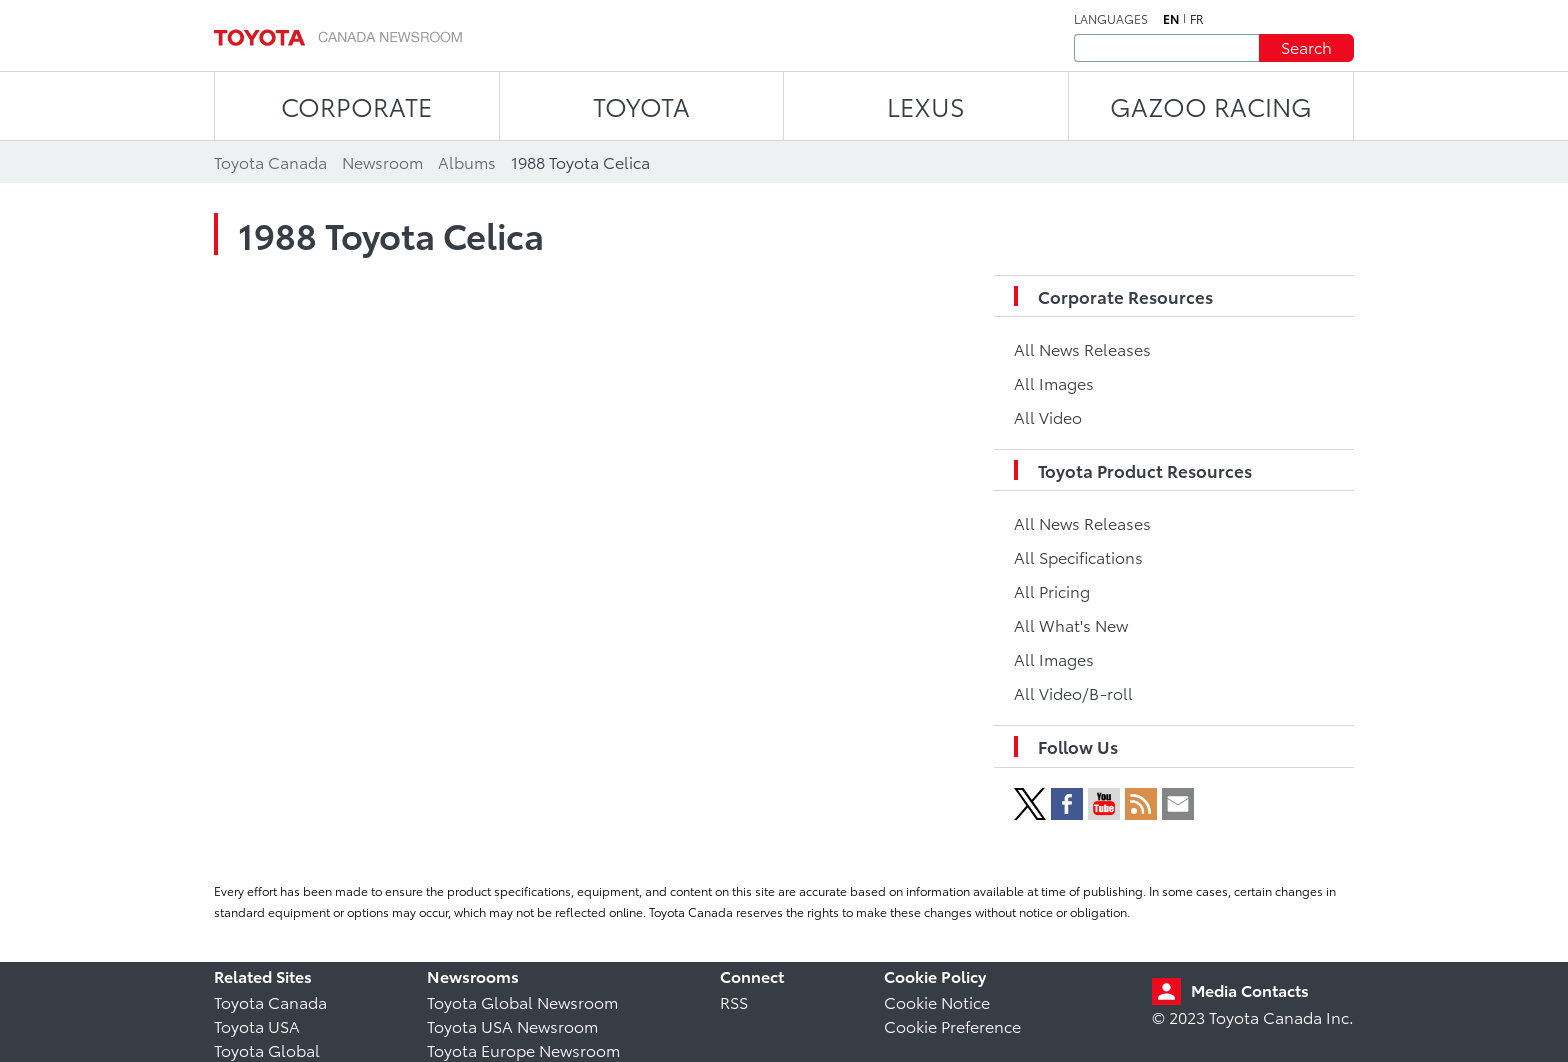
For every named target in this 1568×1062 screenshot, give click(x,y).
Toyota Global (267, 1049)
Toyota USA (257, 1025)
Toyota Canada (270, 1001)
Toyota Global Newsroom (522, 1001)
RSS (734, 1001)
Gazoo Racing (1211, 105)
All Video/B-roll (1073, 692)
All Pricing (1052, 590)
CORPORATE (356, 105)
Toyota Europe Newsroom (523, 1049)
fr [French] (1197, 19)
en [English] (1171, 19)
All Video (1048, 416)
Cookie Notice (937, 1001)
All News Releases (1082, 348)
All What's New (1071, 624)
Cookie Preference (952, 1025)
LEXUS (926, 105)
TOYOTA (641, 105)
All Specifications (1078, 556)
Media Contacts (1250, 989)
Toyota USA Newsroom (512, 1025)
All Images (1054, 382)
